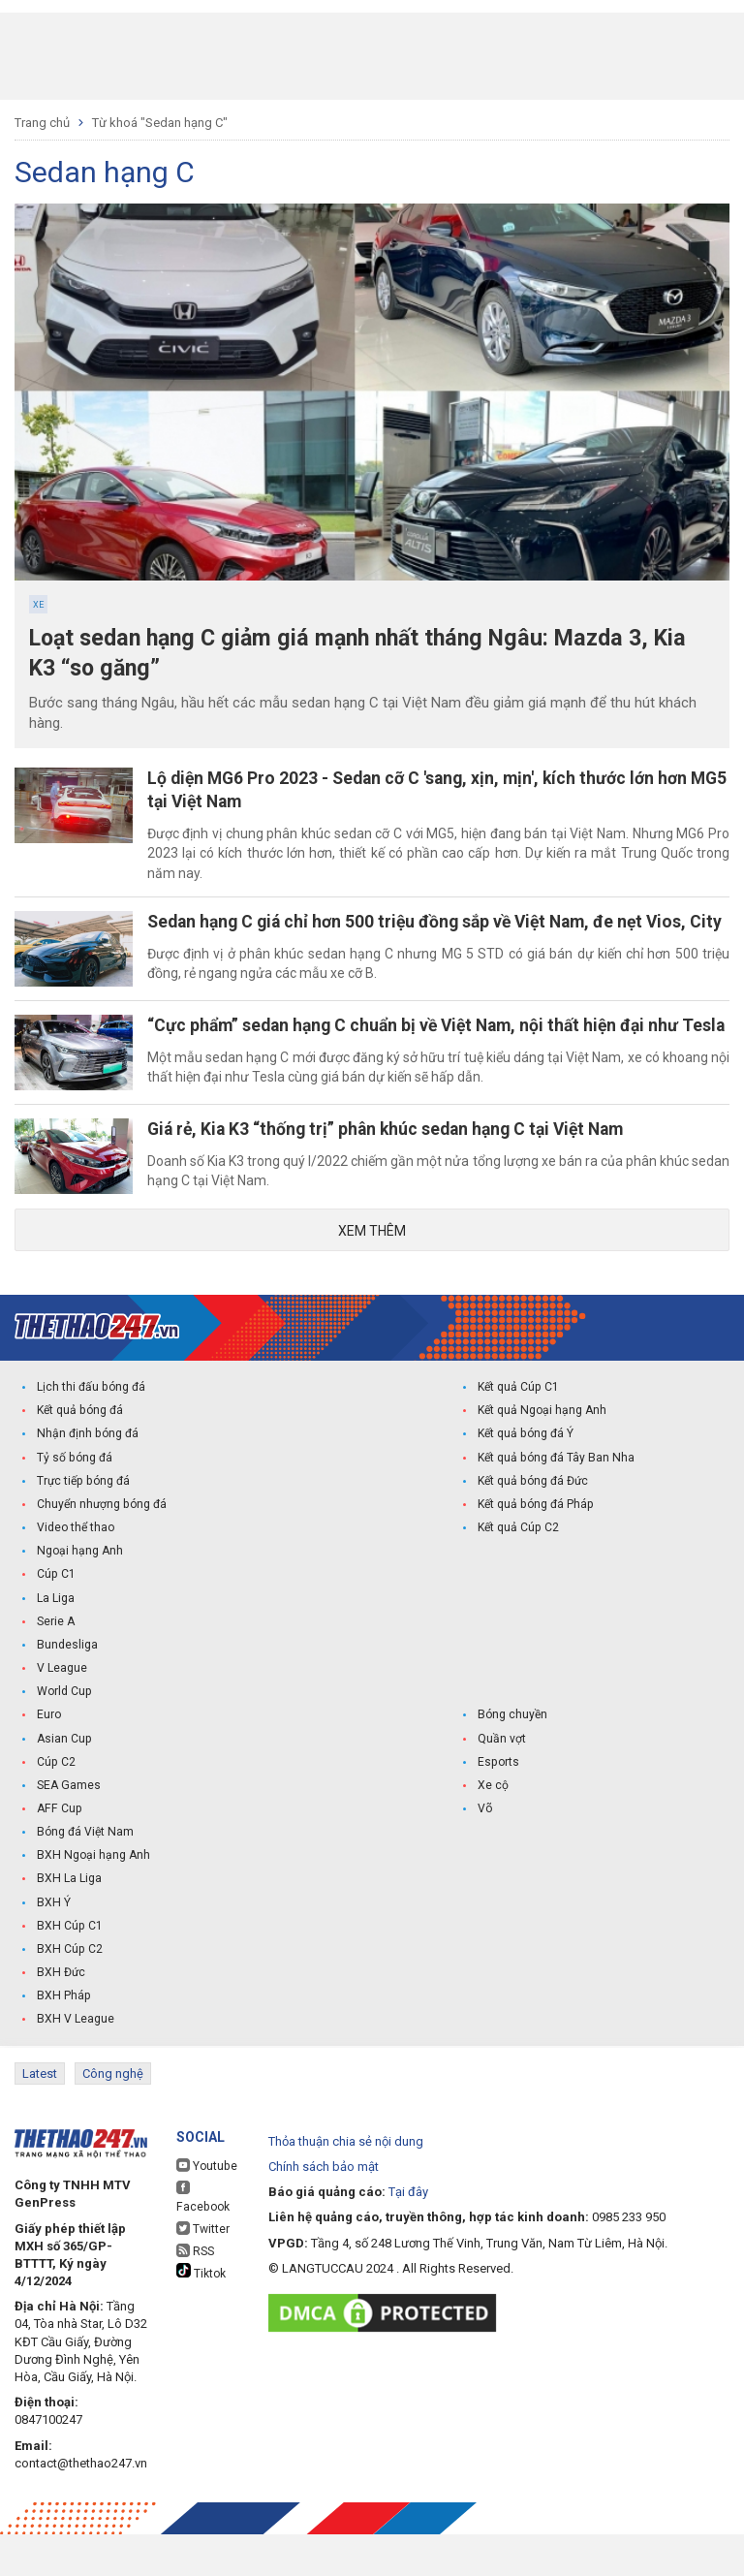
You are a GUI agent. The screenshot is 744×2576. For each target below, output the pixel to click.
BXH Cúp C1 (69, 1968)
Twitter (203, 2269)
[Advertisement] (372, 56)
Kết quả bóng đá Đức (532, 1526)
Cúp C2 (56, 1805)
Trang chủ (42, 122)
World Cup (64, 1736)
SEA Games (68, 1829)
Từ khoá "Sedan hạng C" (160, 122)
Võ (485, 1852)
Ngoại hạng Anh (79, 1596)
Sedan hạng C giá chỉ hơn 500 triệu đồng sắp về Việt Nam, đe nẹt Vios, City (427, 936)
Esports (498, 1805)
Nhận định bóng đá (87, 1480)
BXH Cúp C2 (69, 1991)
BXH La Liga (69, 1922)
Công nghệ (112, 2115)
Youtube (206, 2206)
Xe (38, 605)
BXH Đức (60, 2015)
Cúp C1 (56, 1619)
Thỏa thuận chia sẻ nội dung (345, 2182)
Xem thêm (372, 1276)
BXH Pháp (63, 2038)
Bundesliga (67, 1689)
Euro (49, 1759)
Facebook (202, 2237)
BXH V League (75, 2061)
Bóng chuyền (512, 1759)
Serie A (56, 1666)
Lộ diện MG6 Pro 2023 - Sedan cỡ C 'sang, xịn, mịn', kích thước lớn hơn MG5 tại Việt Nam (424, 793)
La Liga (56, 1642)
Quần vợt (502, 1782)
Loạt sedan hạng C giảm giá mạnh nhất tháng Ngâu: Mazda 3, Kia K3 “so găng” (371, 654)
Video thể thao (75, 1573)
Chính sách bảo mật (323, 2208)
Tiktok (201, 2312)
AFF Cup (58, 1852)
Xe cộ (493, 1829)
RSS (195, 2291)
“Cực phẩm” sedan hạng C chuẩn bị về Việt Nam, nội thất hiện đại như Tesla (422, 1061)
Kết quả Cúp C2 (518, 1573)
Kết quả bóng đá (79, 1456)
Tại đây (408, 2233)
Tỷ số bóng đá (74, 1503)
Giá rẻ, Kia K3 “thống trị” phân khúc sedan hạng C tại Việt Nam (395, 1174)
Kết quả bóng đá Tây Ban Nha (555, 1503)
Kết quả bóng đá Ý (525, 1480)
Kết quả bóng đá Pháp (535, 1549)
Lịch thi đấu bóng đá (90, 1433)
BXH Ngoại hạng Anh (92, 1898)
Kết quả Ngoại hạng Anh (541, 1456)
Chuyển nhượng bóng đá (101, 1549)
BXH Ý (53, 1945)
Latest (39, 2115)
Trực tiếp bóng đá (82, 1526)
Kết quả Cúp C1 (518, 1433)
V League (62, 1712)
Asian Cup (64, 1782)
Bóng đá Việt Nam (85, 1875)
